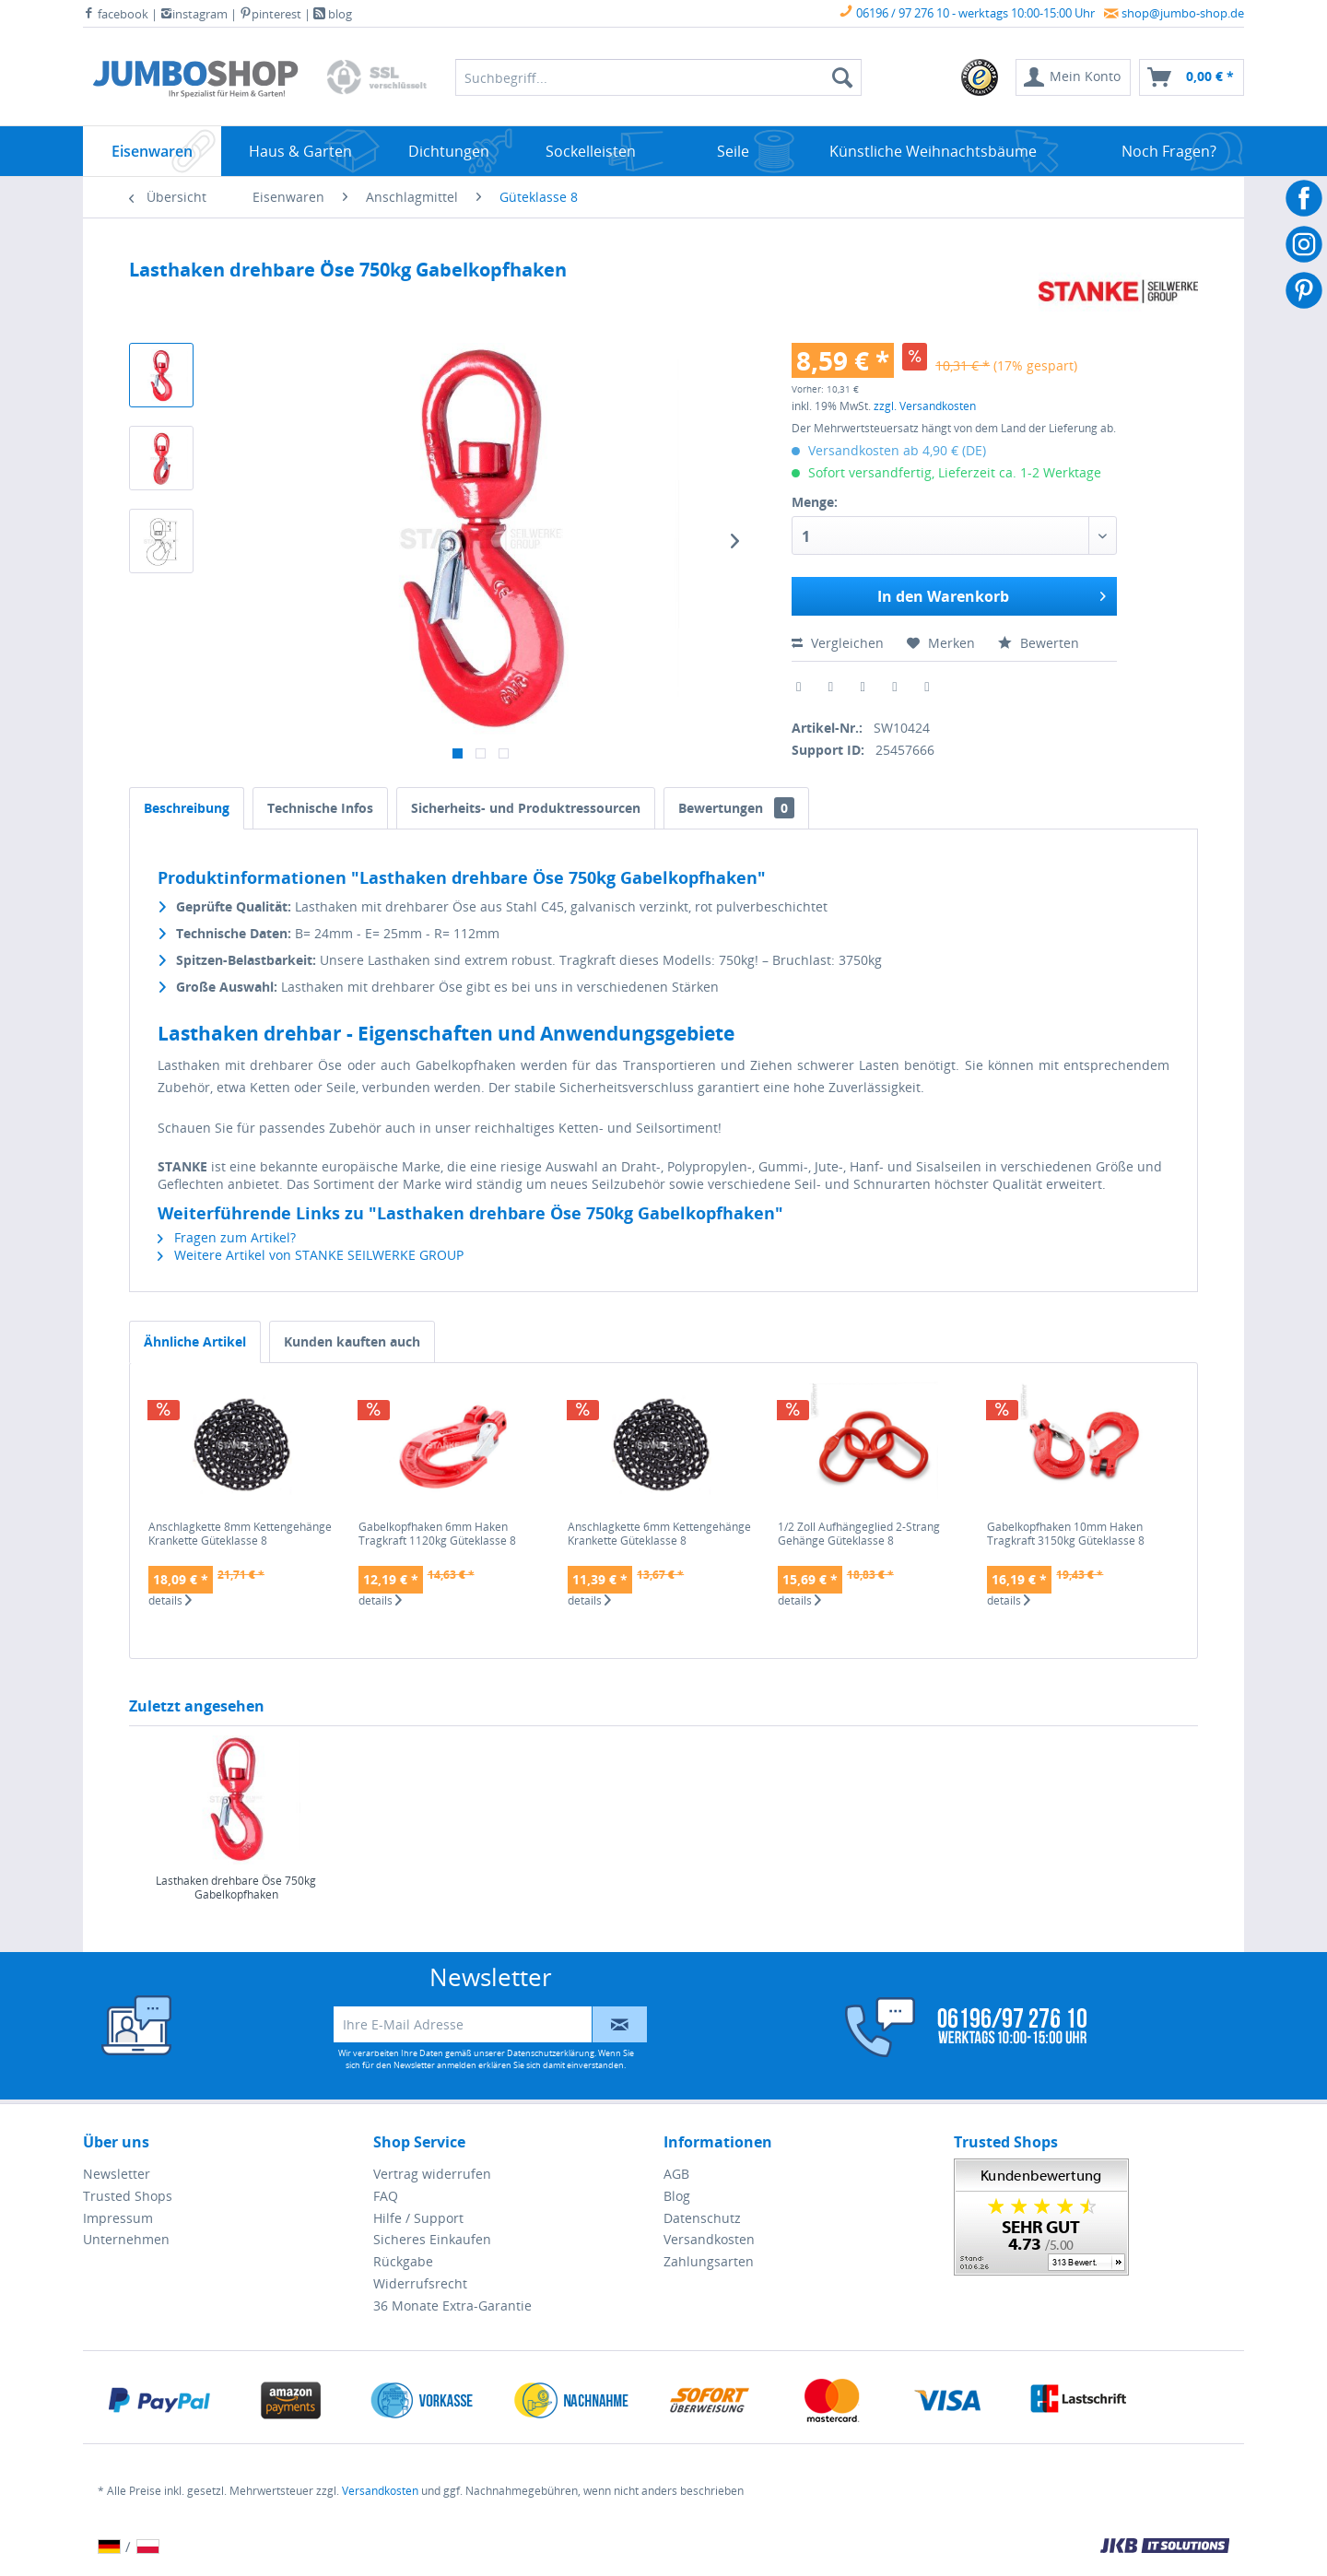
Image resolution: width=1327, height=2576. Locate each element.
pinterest (270, 14)
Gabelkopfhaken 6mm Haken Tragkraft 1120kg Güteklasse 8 (437, 1534)
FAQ (385, 2196)
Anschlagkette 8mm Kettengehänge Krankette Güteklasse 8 (240, 1534)
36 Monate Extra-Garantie (452, 2305)
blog (332, 14)
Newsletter (116, 2173)
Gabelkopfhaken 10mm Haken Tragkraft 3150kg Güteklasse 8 (1066, 1534)
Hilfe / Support (418, 2218)
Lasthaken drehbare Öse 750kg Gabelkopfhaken (236, 1888)
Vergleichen (838, 643)
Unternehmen (126, 2239)
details (170, 1601)
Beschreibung (186, 808)
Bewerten (1038, 643)
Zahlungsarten (709, 2261)
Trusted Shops (127, 2196)
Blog (677, 2196)
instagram (194, 14)
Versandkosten (709, 2239)
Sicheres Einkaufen (432, 2239)
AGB (676, 2173)
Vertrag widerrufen (432, 2173)
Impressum (118, 2218)
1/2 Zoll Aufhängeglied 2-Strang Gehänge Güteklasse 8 (859, 1534)
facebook (115, 14)
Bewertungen (736, 807)
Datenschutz (702, 2218)
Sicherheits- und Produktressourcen (525, 808)
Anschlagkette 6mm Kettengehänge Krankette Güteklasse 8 (659, 1534)
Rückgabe (403, 2261)
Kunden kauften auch (352, 1341)
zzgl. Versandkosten (925, 406)
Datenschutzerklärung (550, 2053)
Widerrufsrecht (420, 2283)
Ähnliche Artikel (195, 1341)
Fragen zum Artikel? (227, 1237)
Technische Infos (320, 808)
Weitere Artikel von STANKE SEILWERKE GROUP (311, 1255)
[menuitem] (980, 77)
